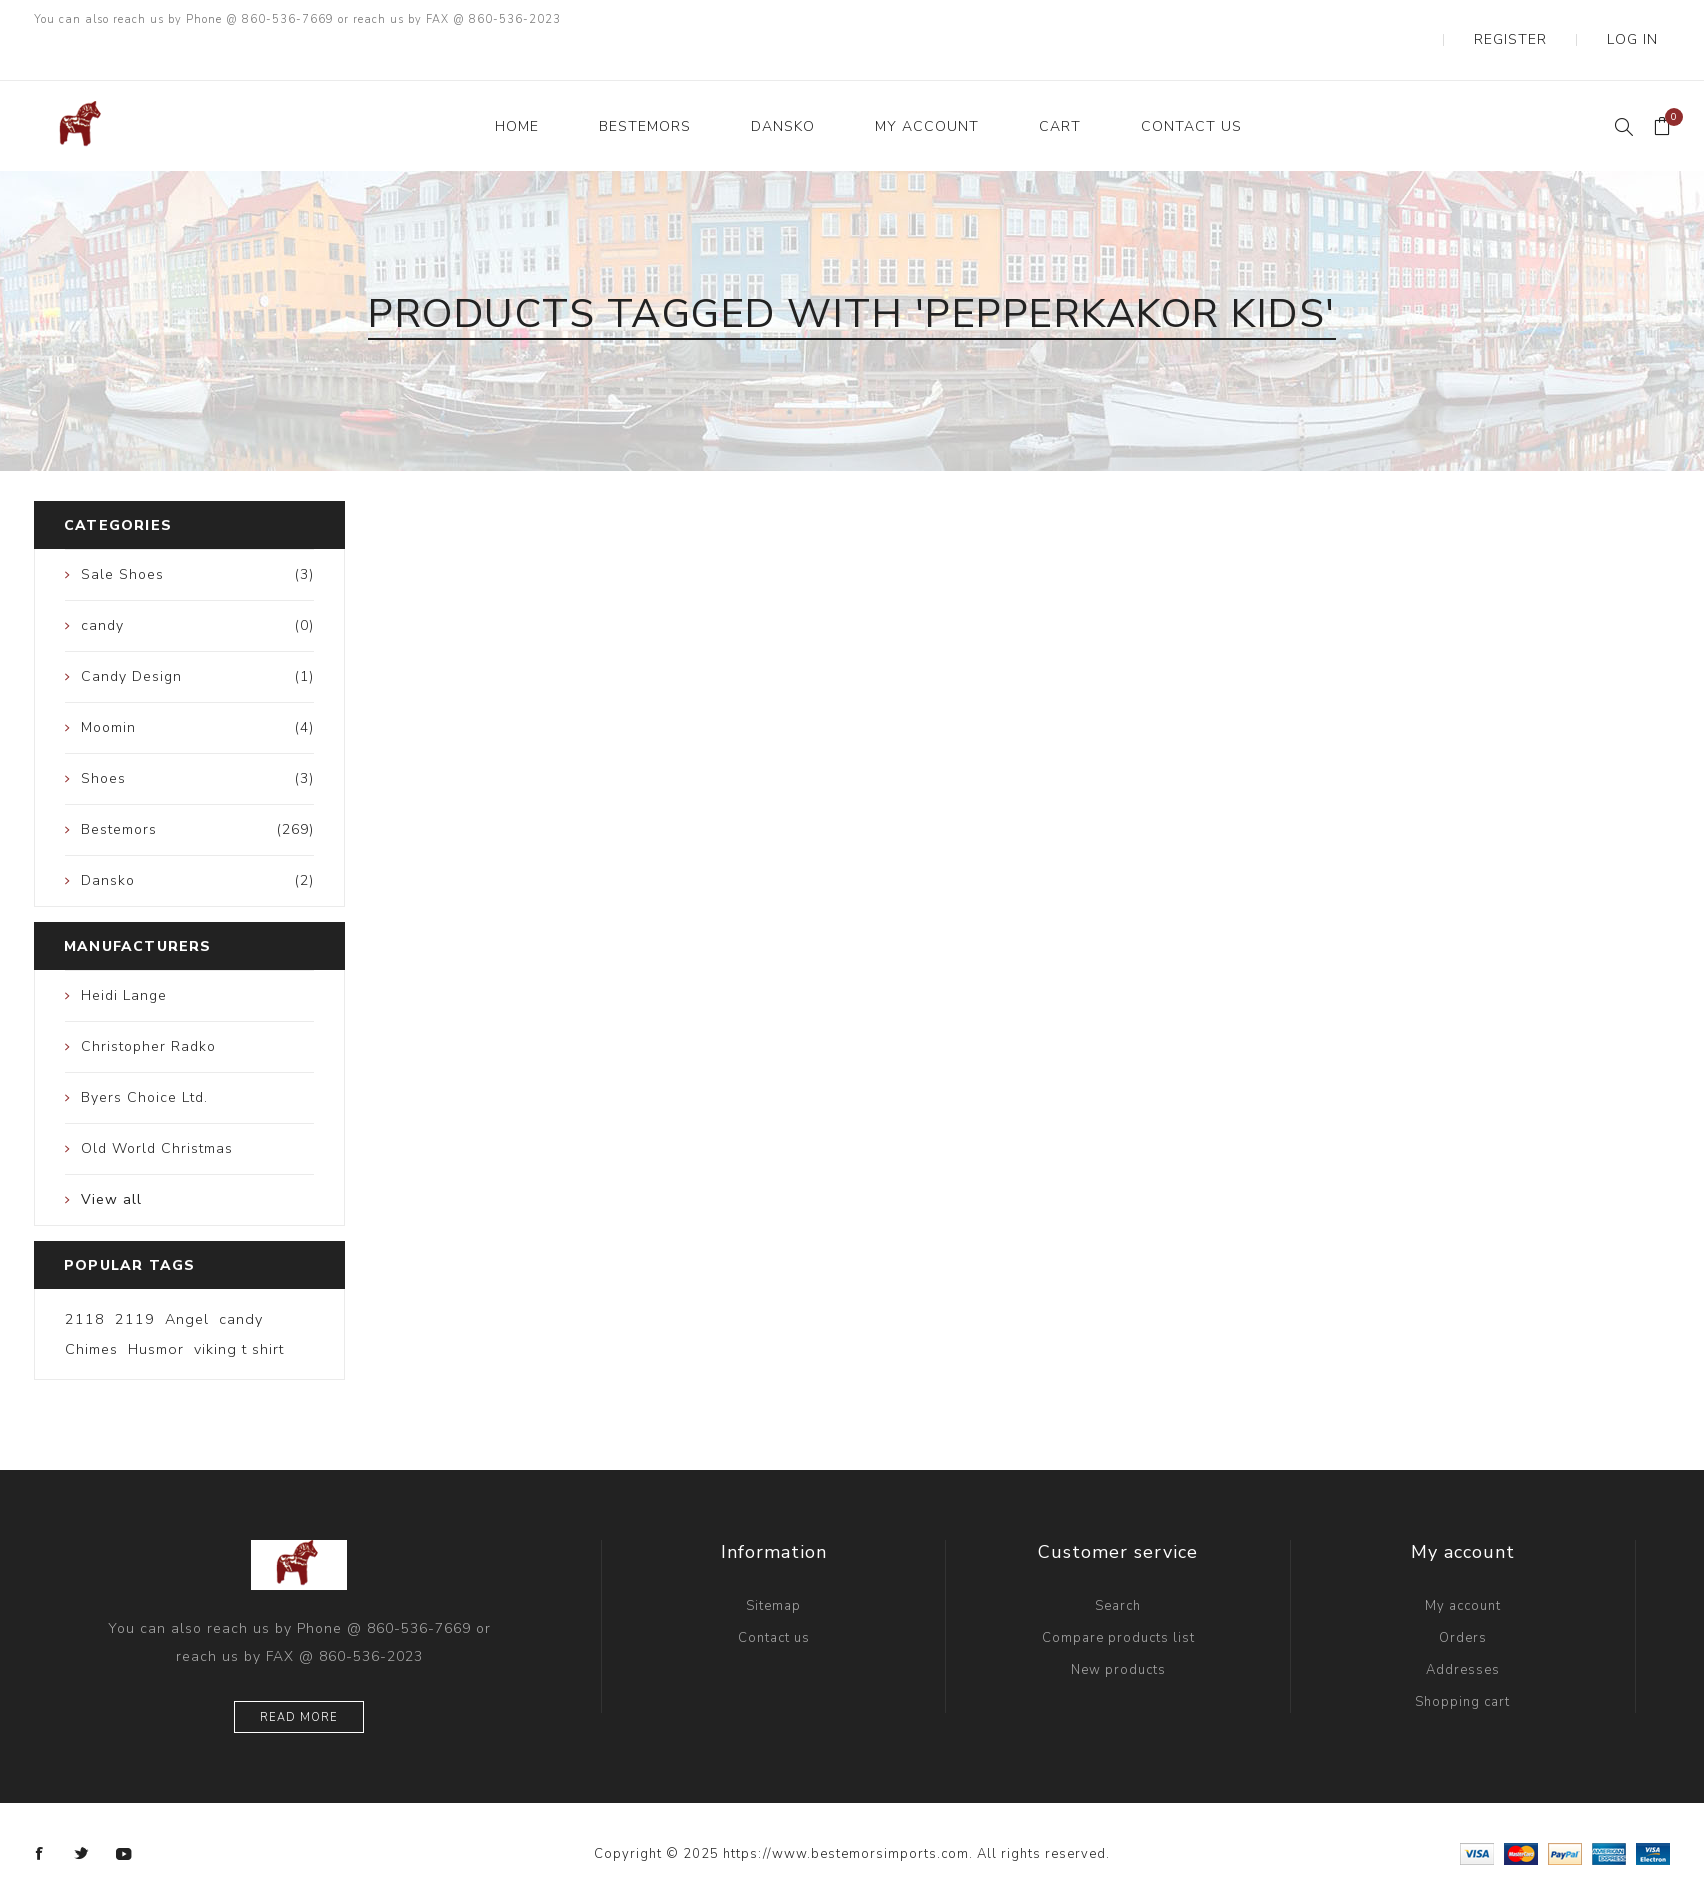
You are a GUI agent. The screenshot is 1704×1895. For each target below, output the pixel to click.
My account (1463, 1566)
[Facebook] (40, 1814)
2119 (135, 1279)
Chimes (91, 1309)
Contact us (774, 1598)
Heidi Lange (124, 955)
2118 (85, 1279)
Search (1118, 1566)
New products (1118, 1630)
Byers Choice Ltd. (144, 1057)
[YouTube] (124, 1814)
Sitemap (773, 1566)
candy (241, 1279)
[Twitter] (82, 1814)
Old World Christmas (157, 1108)
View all (111, 1159)
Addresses (1463, 1630)
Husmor (156, 1309)
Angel (187, 1279)
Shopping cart (1462, 1662)
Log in (1647, 20)
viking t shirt (239, 1309)
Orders (1463, 1598)
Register (1556, 20)
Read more (299, 1677)
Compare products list (1118, 1598)
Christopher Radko (148, 1006)
